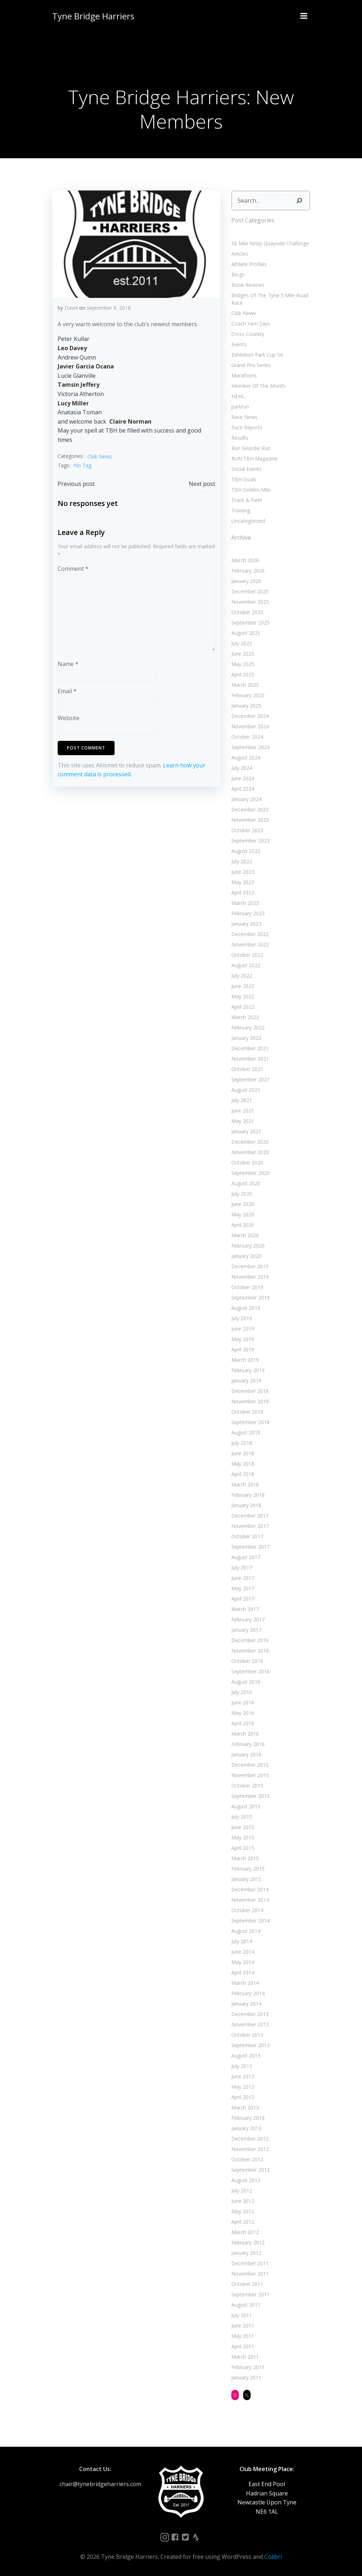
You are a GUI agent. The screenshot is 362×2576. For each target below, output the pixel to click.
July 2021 (241, 1100)
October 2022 (247, 954)
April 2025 (242, 674)
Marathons (244, 375)
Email (67, 691)
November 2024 (250, 726)
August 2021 (245, 1089)
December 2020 (250, 1141)
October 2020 (247, 1162)
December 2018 (250, 1391)
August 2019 (245, 1307)
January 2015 (246, 1879)
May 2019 (242, 1339)
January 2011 (246, 2377)
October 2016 (247, 1661)
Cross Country (247, 334)
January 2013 (246, 2128)
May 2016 (242, 1712)
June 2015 (242, 1827)
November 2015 (250, 1775)
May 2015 (242, 1837)
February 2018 (248, 1494)
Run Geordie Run (250, 448)
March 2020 (245, 1235)
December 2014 (250, 1889)
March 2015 (245, 1858)
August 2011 (245, 2304)
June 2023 (242, 871)
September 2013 (250, 2045)
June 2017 (242, 1577)
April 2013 (242, 2097)
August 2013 (245, 2055)
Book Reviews (247, 284)
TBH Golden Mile (251, 489)
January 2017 (246, 1629)
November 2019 (250, 1276)
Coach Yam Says (250, 323)
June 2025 (242, 653)
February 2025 (248, 695)
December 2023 (250, 809)
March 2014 (245, 1982)
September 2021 (250, 1079)
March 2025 (245, 684)
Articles (239, 253)
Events (239, 344)
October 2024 (247, 736)
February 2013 (248, 2117)
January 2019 (246, 1380)
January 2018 (246, 1505)
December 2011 (250, 2263)
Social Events (246, 468)
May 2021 (242, 1121)
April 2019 (242, 1349)
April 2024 (242, 788)
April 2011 (242, 2346)
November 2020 (250, 1152)
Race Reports (246, 427)
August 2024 (245, 757)
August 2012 (245, 2180)
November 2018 (250, 1401)
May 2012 (242, 2211)
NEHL (238, 396)
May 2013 (242, 2086)
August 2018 (245, 1432)
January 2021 (246, 1131)
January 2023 (246, 923)
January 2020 (246, 1256)
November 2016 (250, 1650)
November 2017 (250, 1526)
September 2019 (250, 1297)
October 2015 (247, 1785)
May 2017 (242, 1588)
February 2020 (248, 1245)
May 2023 (242, 882)
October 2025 (247, 612)
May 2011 (242, 2336)
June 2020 (242, 1204)
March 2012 (245, 2232)
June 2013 (242, 2076)
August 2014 (245, 1931)
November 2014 (250, 1899)
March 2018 (245, 1484)
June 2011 (242, 2325)
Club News (99, 456)
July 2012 (241, 2190)
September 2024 (250, 747)
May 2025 (242, 664)
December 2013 (250, 2014)
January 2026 (246, 581)
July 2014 (241, 1941)
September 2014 (250, 1920)
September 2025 (250, 622)
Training (240, 510)
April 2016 (242, 1723)
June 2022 (242, 986)
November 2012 (250, 2149)
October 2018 (247, 1411)
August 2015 (245, 1806)
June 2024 (242, 778)
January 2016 (246, 1754)
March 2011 (245, 2356)
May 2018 (242, 1463)
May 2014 (242, 1962)
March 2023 (245, 902)
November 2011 (250, 2273)
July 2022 (241, 975)
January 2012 (246, 2252)
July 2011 (241, 2315)
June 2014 (242, 1951)
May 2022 (242, 996)
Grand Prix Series (251, 365)
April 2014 (242, 1972)
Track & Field (246, 500)
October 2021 (247, 1069)
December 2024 (250, 716)
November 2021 (250, 1058)
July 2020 (241, 1193)
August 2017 (245, 1557)
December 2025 (250, 591)
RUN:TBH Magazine (254, 458)
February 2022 (248, 1027)
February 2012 (248, 2242)
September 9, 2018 (109, 307)
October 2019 (247, 1287)
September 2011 (250, 2294)
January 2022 (246, 1037)
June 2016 (242, 1702)
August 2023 (245, 851)
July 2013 (241, 2066)
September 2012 (250, 2169)
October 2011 (247, 2284)
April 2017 (242, 1598)
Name (68, 664)
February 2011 (248, 2367)
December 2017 (250, 1515)
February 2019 (248, 1370)
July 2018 (241, 1442)
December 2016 (250, 1640)
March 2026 (245, 560)
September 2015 (250, 1796)
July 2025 (241, 643)
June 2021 (242, 1110)
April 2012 (242, 2221)
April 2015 (242, 1847)
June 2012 (242, 2201)
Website (68, 718)
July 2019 (241, 1318)
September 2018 (250, 1422)
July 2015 (241, 1816)
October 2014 (247, 1910)
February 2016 (248, 1744)
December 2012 (250, 2138)
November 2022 (250, 944)
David (71, 307)
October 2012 (247, 2159)
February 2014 (248, 1993)
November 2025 (250, 601)
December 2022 (250, 934)
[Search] (299, 200)
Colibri (273, 2557)
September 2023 (250, 840)
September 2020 (250, 1172)
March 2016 (245, 1733)
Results (239, 437)
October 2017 (247, 1536)
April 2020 (242, 1224)
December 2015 (250, 1764)
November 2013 (250, 2024)
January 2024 (246, 799)
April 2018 (242, 1474)
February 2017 (248, 1619)
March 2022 (245, 1017)
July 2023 (241, 861)
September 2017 (250, 1546)
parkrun (240, 406)
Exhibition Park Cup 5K (257, 354)
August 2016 (245, 1681)
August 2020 (245, 1183)
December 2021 (250, 1048)
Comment (73, 569)
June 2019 (242, 1328)
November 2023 (250, 819)
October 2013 (247, 2034)
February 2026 (248, 570)
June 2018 (242, 1453)
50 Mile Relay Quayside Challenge (270, 243)
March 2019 (245, 1359)
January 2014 (246, 2003)
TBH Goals (243, 479)
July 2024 (241, 767)
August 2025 (245, 632)
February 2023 (248, 913)
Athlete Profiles (249, 264)
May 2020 (242, 1214)
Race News (244, 417)
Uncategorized (248, 520)
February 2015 (248, 1868)
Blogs (238, 274)
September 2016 (250, 1671)
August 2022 (245, 965)
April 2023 (242, 892)
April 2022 (242, 1006)
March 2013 (245, 2107)
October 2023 (247, 830)
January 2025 (246, 705)
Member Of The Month (258, 385)
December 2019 (250, 1266)
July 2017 (241, 1567)
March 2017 (245, 1609)
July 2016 (241, 1692)
